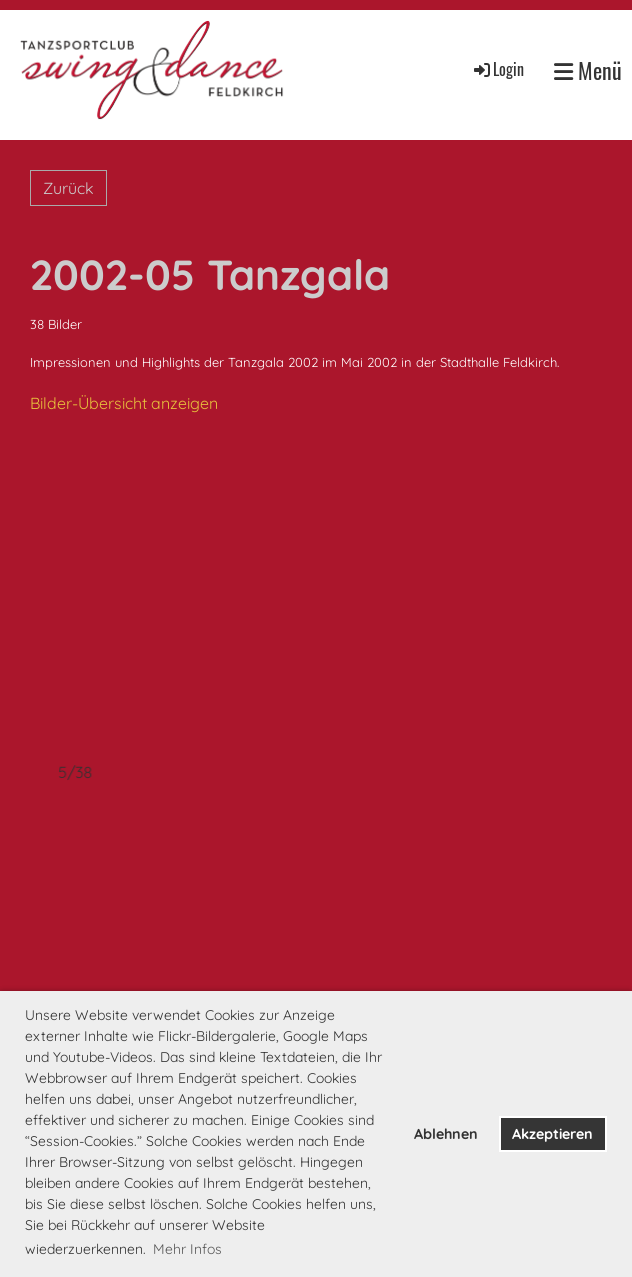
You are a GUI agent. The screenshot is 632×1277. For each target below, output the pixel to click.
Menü (588, 70)
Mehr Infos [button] (187, 1249)
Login (497, 69)
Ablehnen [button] (446, 1134)
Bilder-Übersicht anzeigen (124, 403)
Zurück (68, 188)
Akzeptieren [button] (552, 1134)
